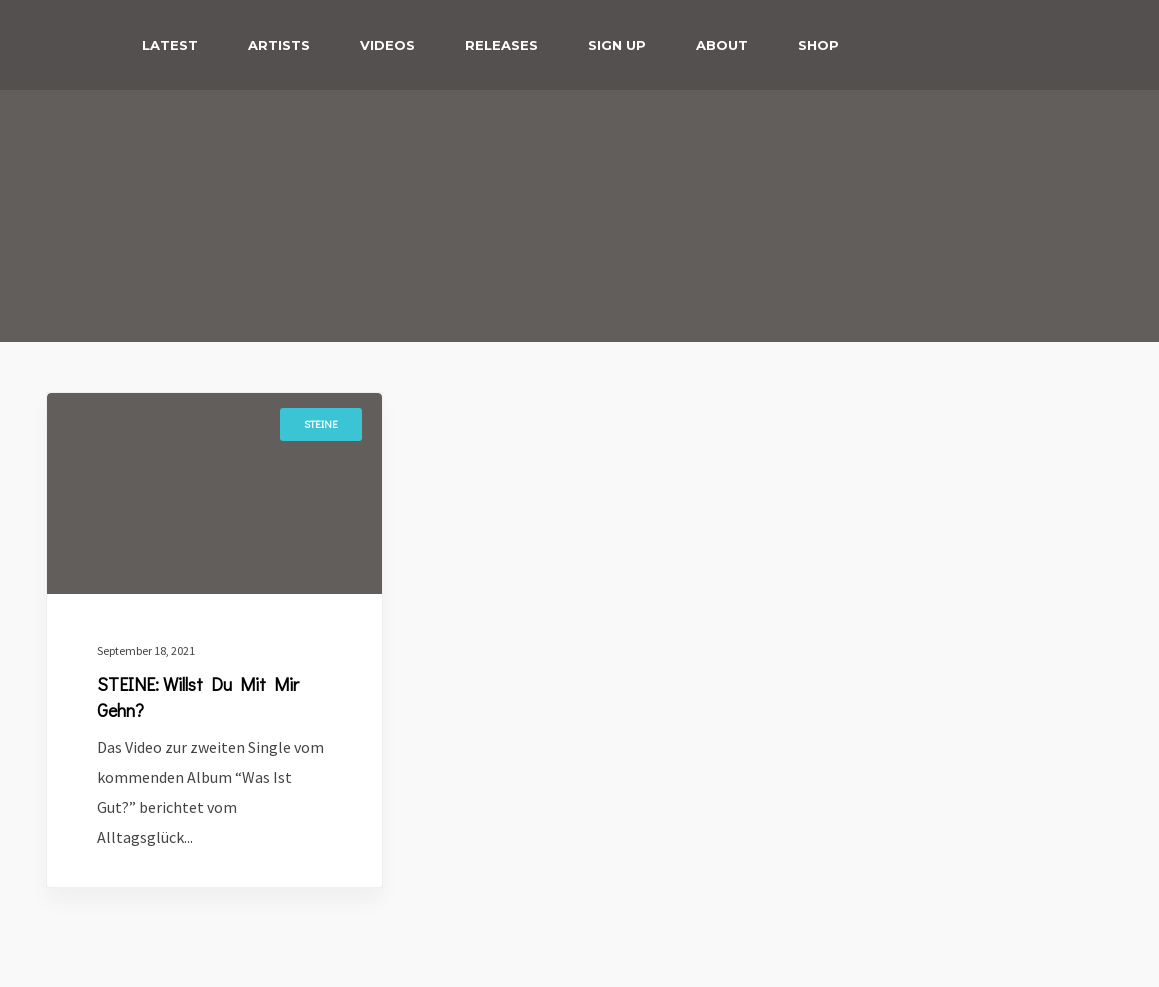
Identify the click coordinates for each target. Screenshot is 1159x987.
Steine (321, 423)
